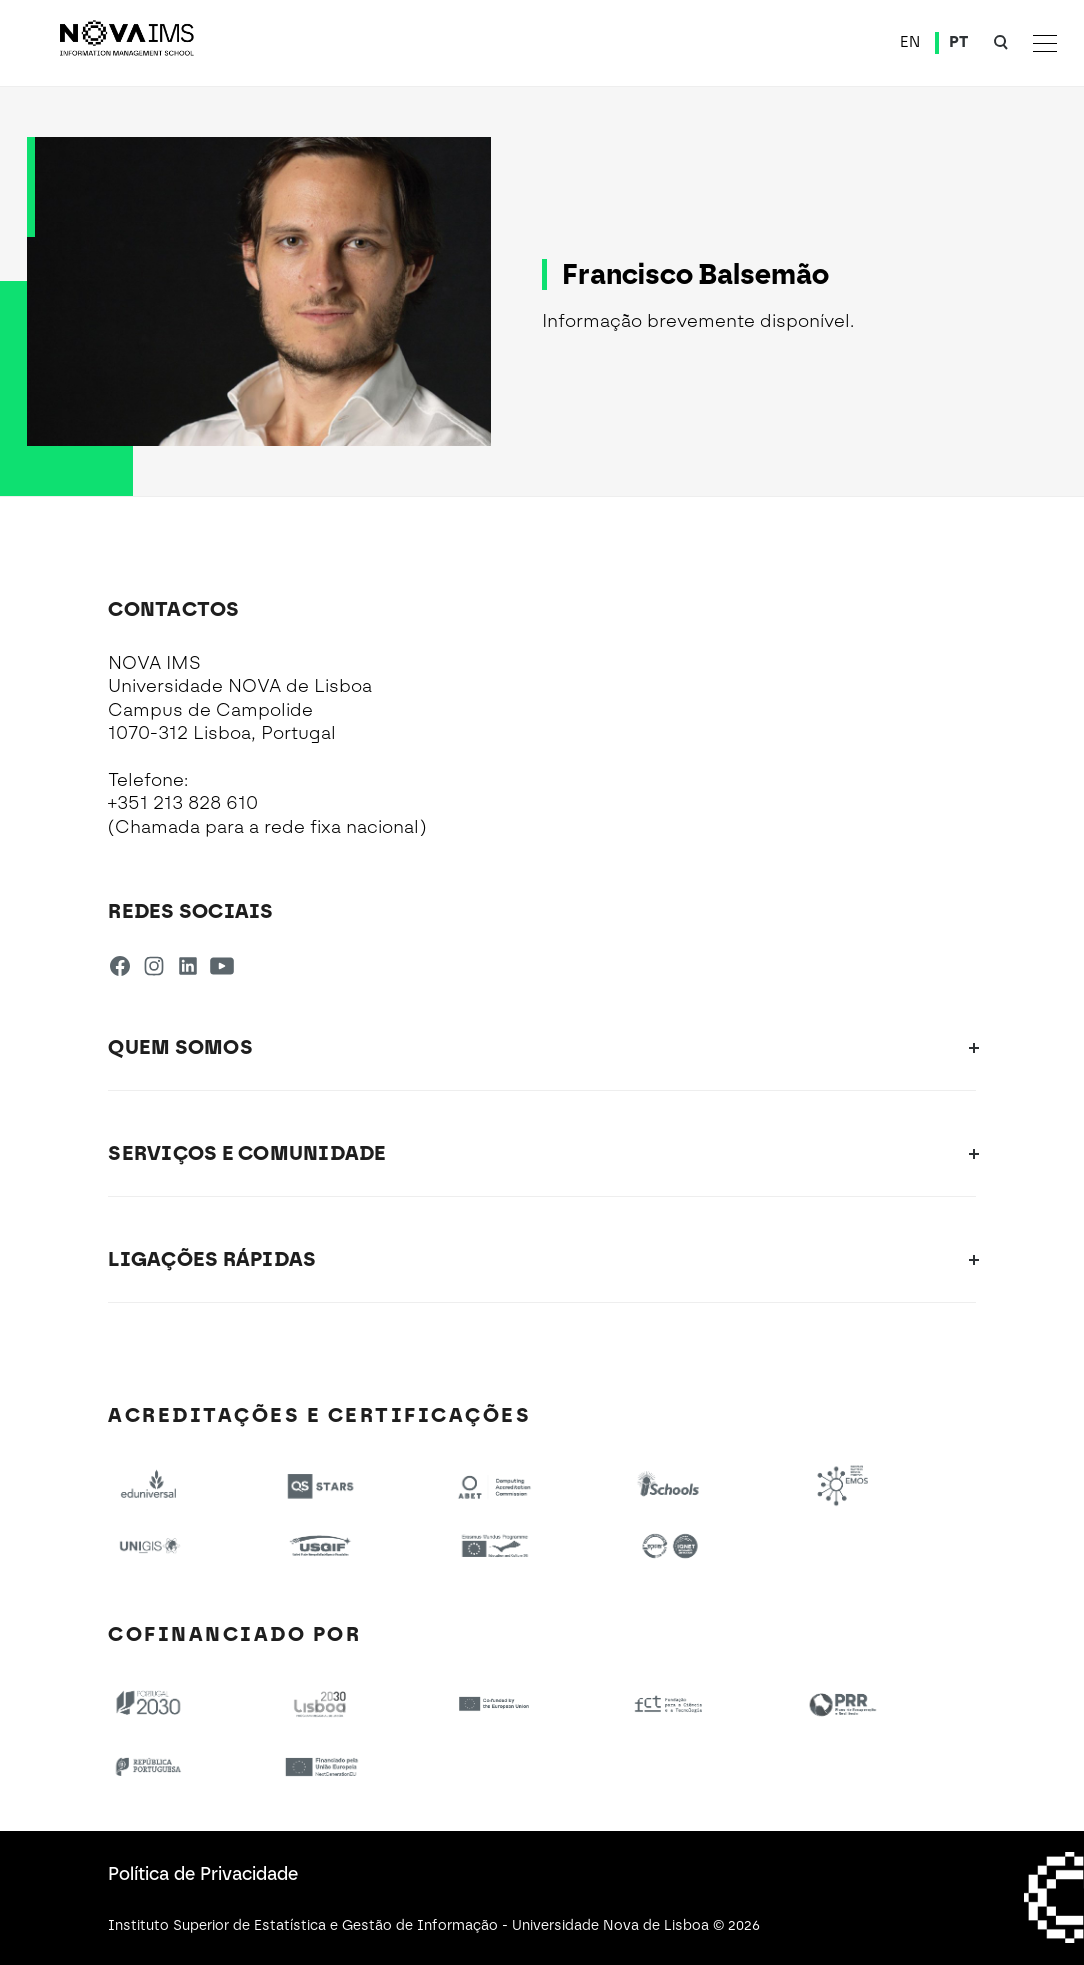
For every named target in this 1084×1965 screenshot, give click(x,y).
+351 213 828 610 (183, 803)
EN (910, 42)
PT (959, 42)
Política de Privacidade (203, 1874)
